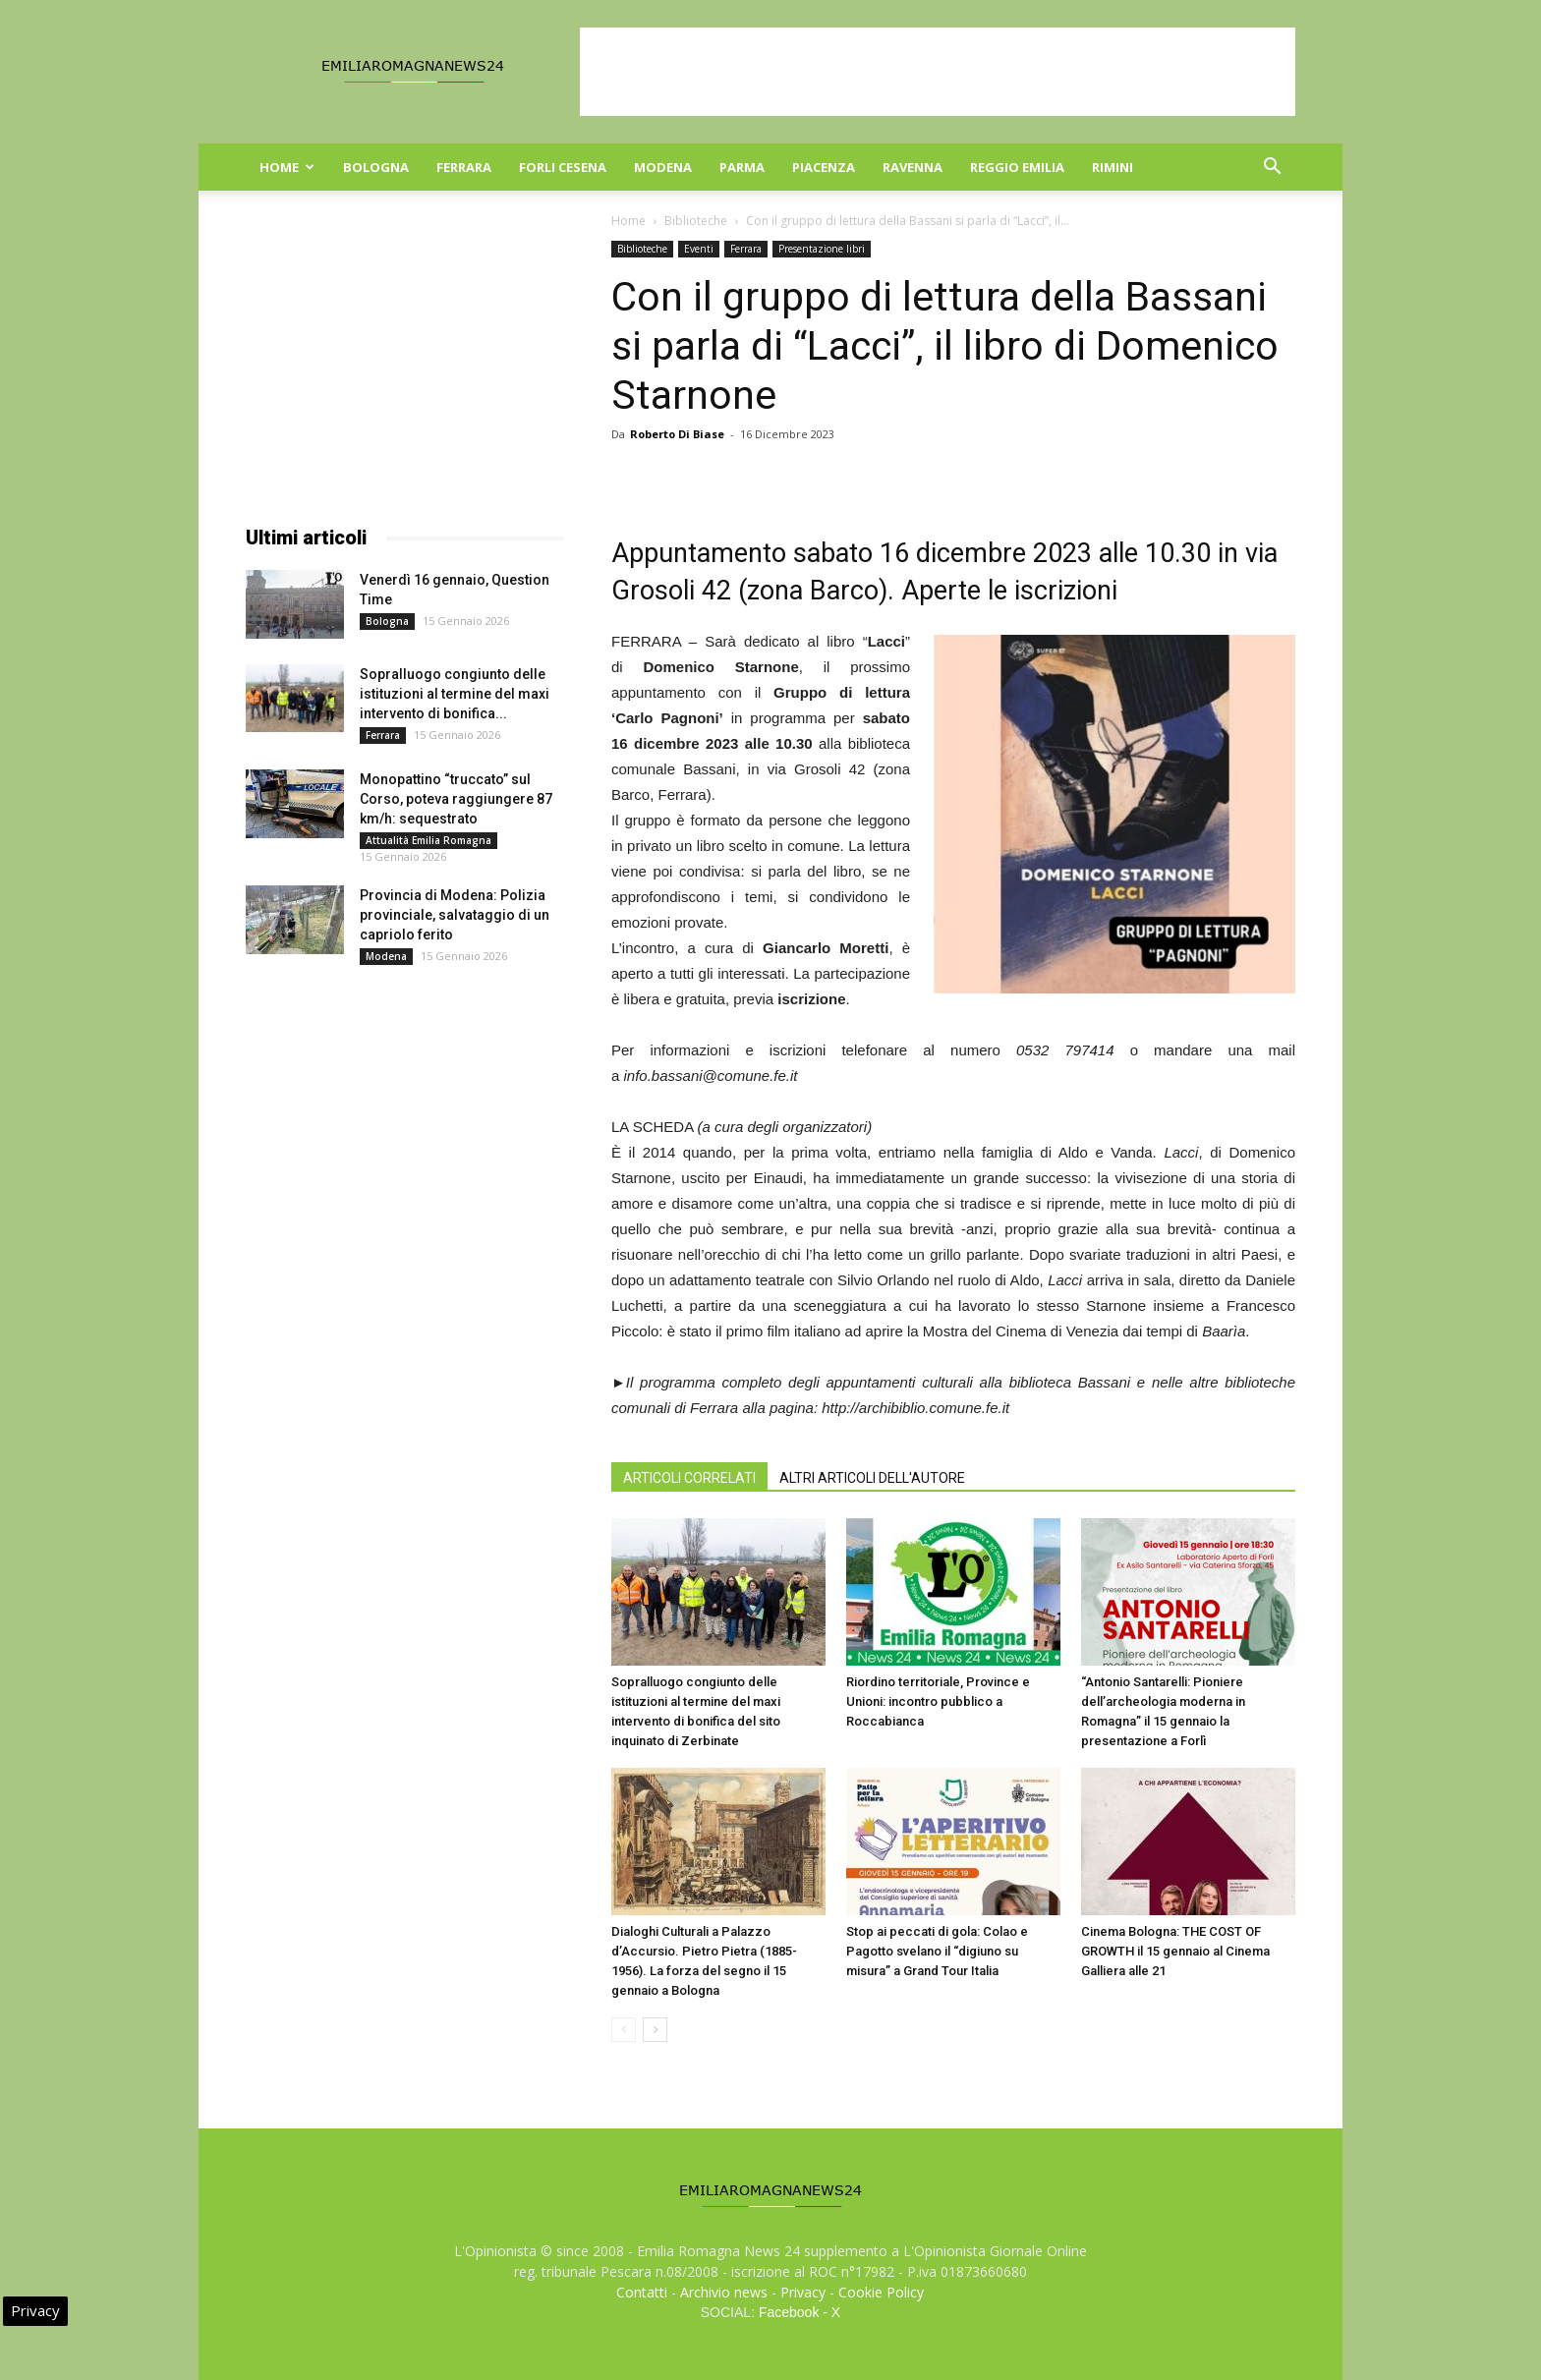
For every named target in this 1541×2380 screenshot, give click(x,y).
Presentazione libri (821, 248)
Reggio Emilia (1017, 167)
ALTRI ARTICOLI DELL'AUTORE (872, 1478)
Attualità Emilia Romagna (428, 840)
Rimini (1112, 167)
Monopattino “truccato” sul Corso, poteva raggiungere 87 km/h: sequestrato (456, 798)
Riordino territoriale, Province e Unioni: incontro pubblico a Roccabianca (938, 1701)
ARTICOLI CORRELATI (689, 1478)
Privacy (803, 2292)
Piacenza (823, 167)
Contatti (641, 2292)
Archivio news (724, 2292)
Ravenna (912, 167)
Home (286, 167)
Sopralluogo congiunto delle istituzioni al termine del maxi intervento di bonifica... (454, 693)
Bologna (376, 167)
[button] (1271, 168)
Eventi (698, 248)
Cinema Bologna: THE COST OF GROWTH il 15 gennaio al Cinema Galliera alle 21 (1175, 1951)
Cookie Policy (881, 2292)
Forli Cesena (562, 167)
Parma (742, 167)
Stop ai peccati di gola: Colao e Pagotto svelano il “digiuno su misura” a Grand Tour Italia (937, 1951)
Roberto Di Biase (677, 433)
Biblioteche (695, 220)
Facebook (789, 2312)
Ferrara (463, 167)
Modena (663, 167)
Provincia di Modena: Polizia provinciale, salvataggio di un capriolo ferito (454, 914)
